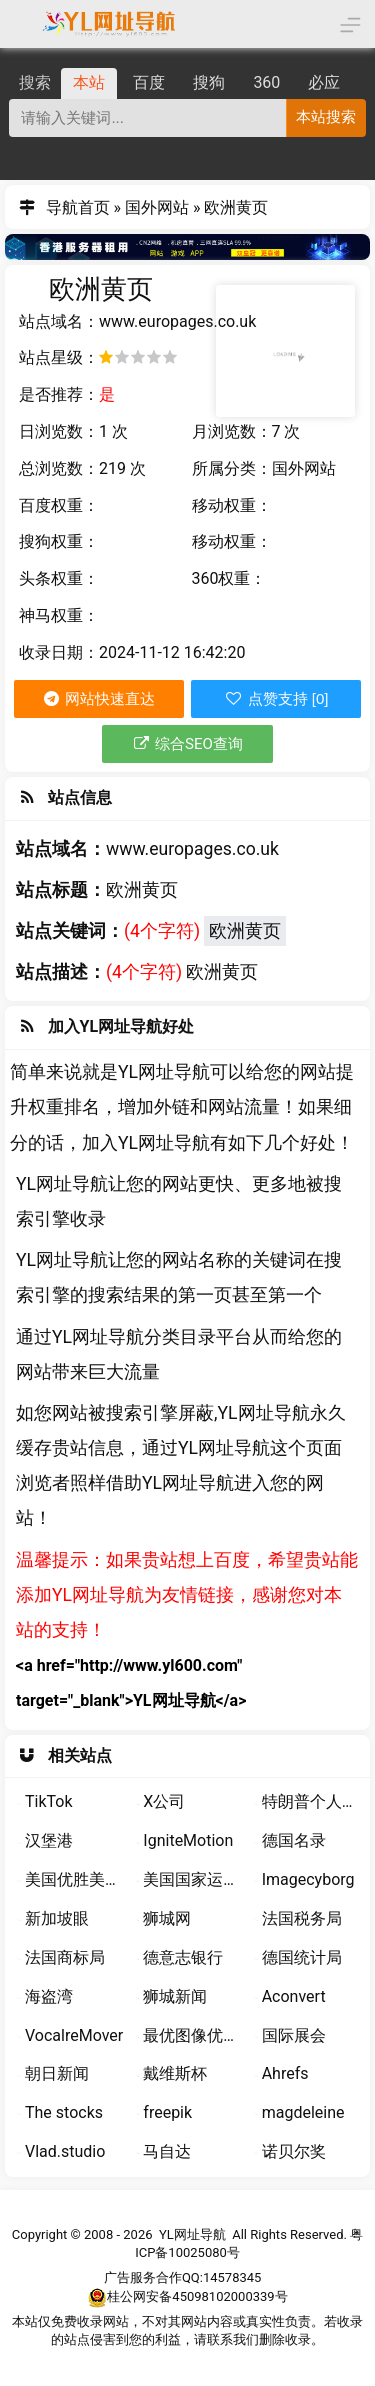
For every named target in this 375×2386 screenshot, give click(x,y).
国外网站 (157, 207)
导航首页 (78, 207)
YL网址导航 (192, 2234)
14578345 (232, 2277)
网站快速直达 (98, 699)
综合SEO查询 (187, 744)
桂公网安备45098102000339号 (187, 2297)
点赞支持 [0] (276, 698)
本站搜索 (326, 116)
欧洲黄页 (245, 931)
